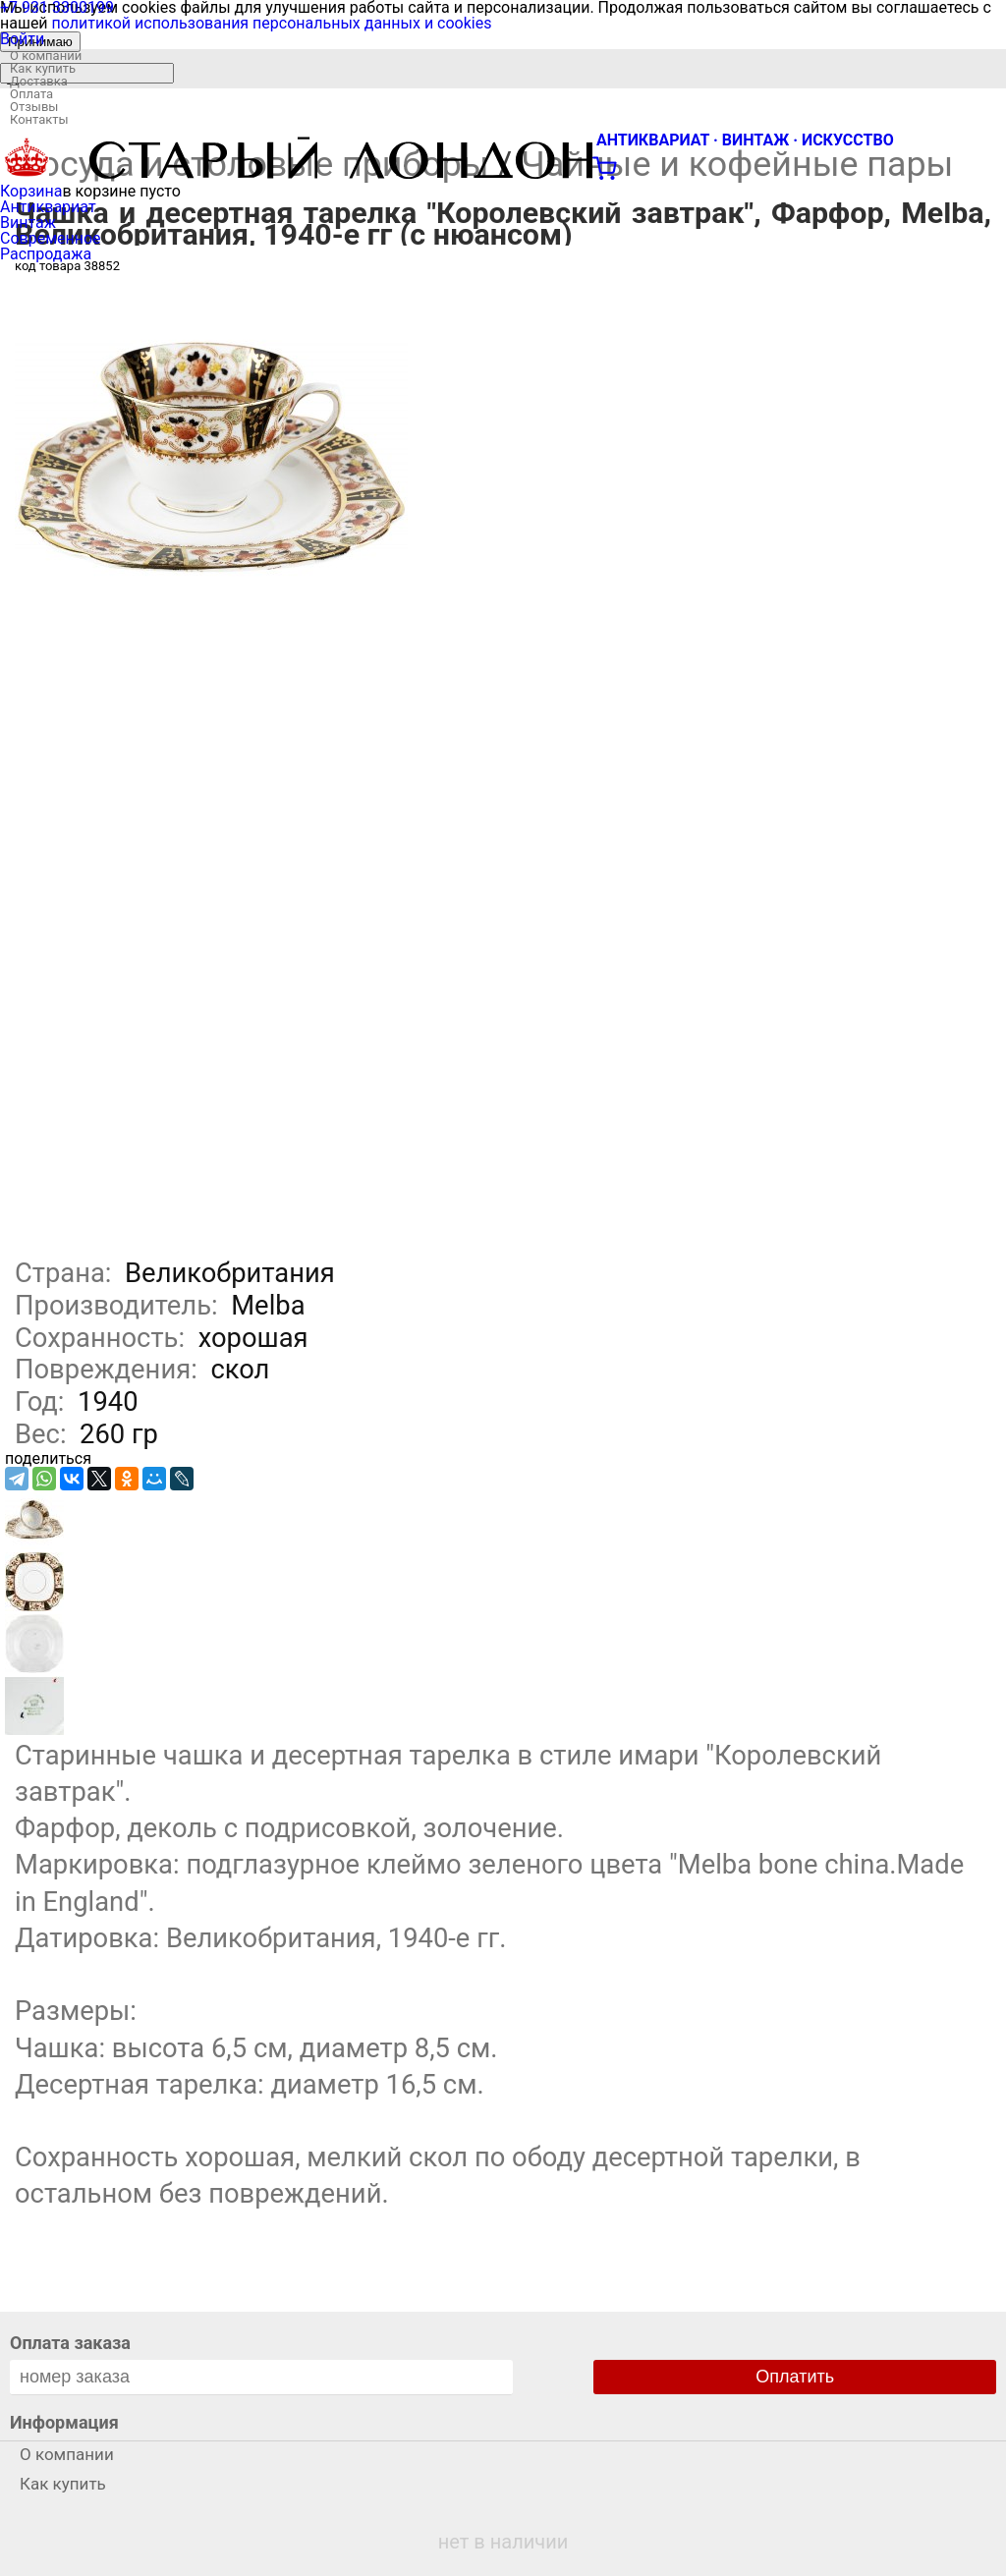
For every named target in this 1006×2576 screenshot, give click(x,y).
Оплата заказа (70, 2342)
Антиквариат (48, 206)
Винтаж (28, 222)
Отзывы (34, 106)
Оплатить (794, 2376)
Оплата (31, 93)
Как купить (43, 68)
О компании (46, 55)
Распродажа (45, 254)
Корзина (31, 191)
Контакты (39, 119)
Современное (50, 238)
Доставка (39, 81)
